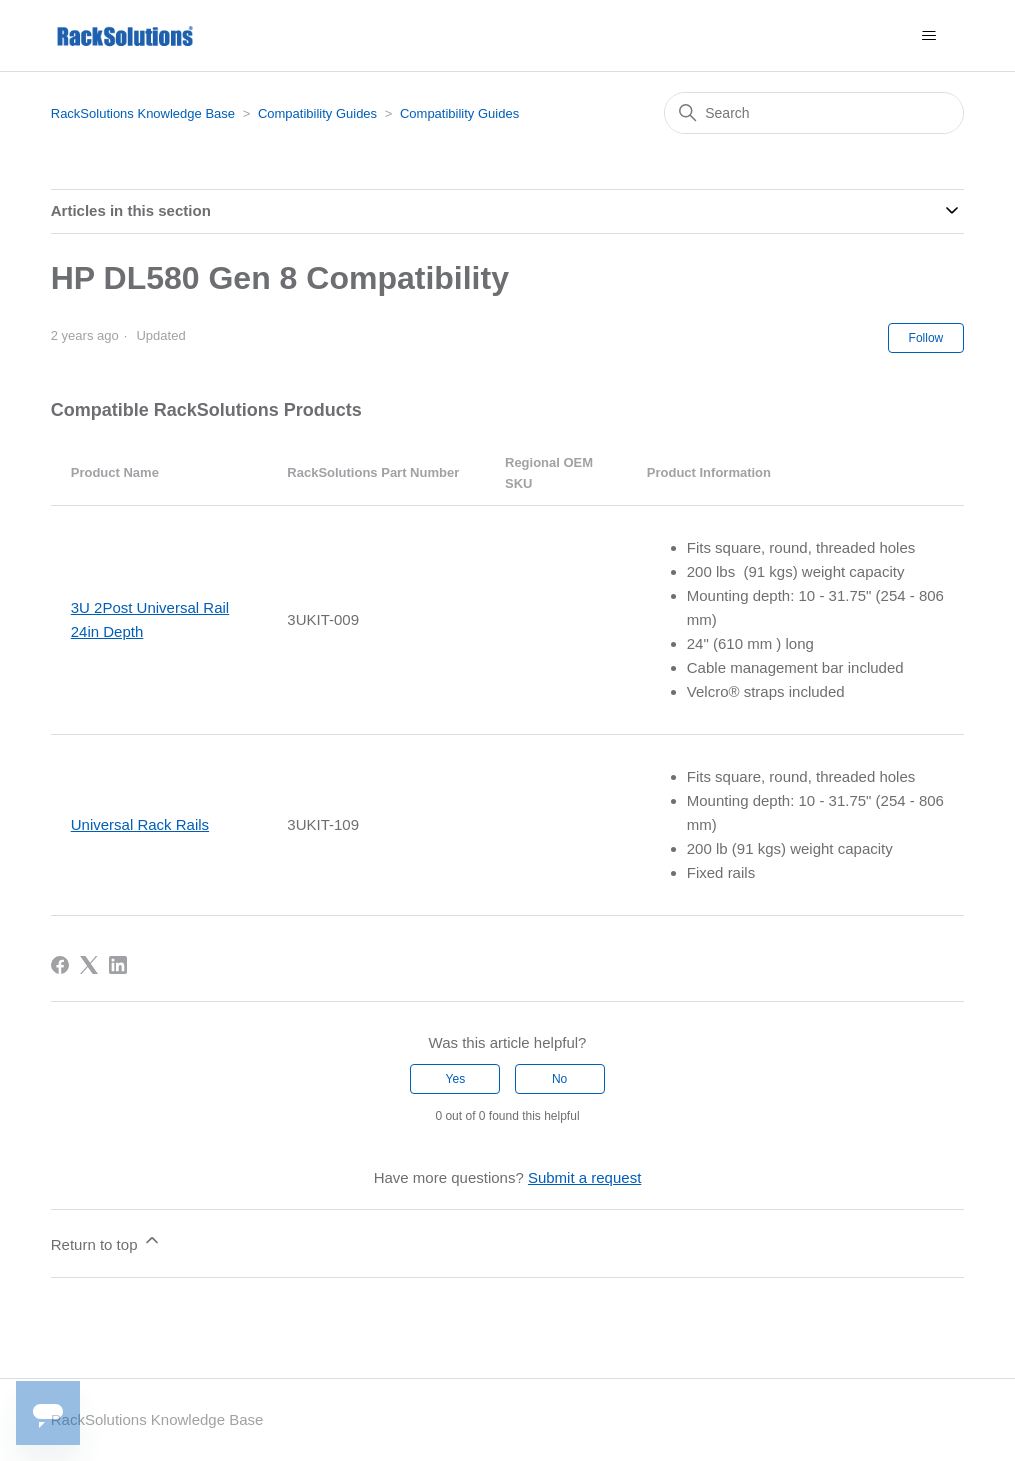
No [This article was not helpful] (559, 1079)
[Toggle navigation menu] (928, 36)
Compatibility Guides (317, 113)
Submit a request (584, 1177)
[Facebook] (60, 965)
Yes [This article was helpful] (456, 1079)
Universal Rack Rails (140, 824)
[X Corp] (89, 965)
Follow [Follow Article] (926, 338)
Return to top (106, 1241)
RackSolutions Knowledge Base (143, 113)
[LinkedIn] (118, 965)
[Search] (814, 113)
